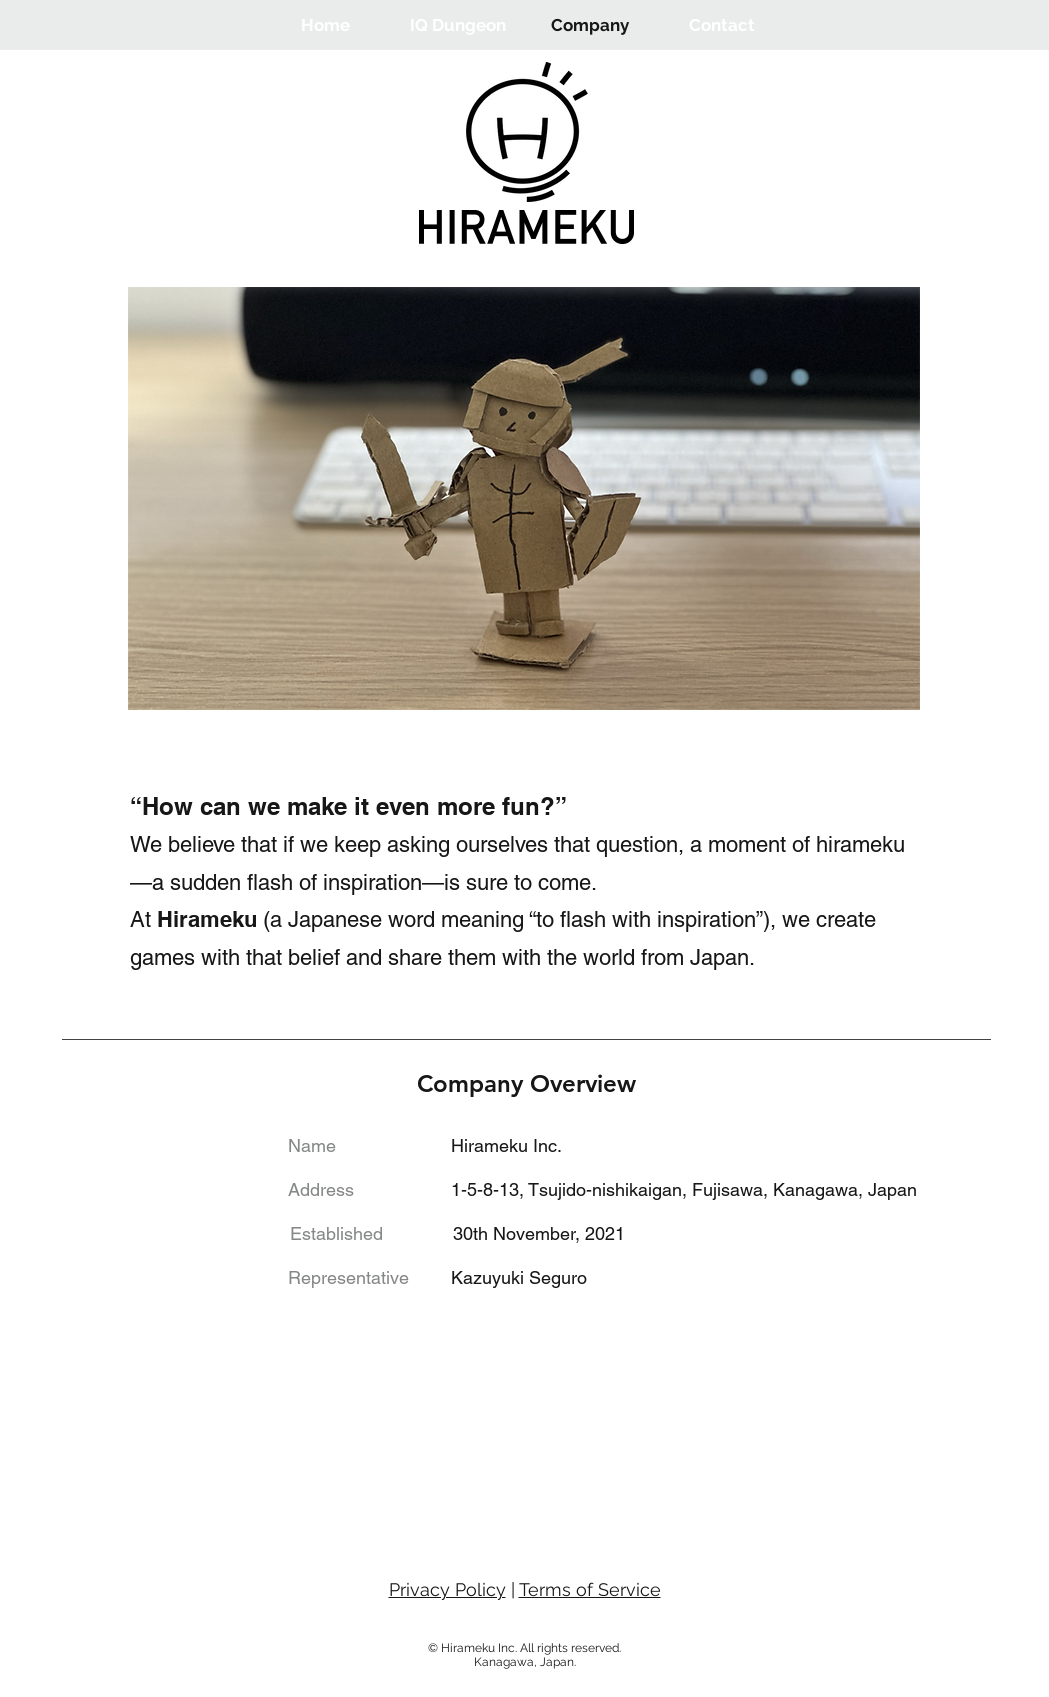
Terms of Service (590, 1589)
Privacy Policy (447, 1589)
